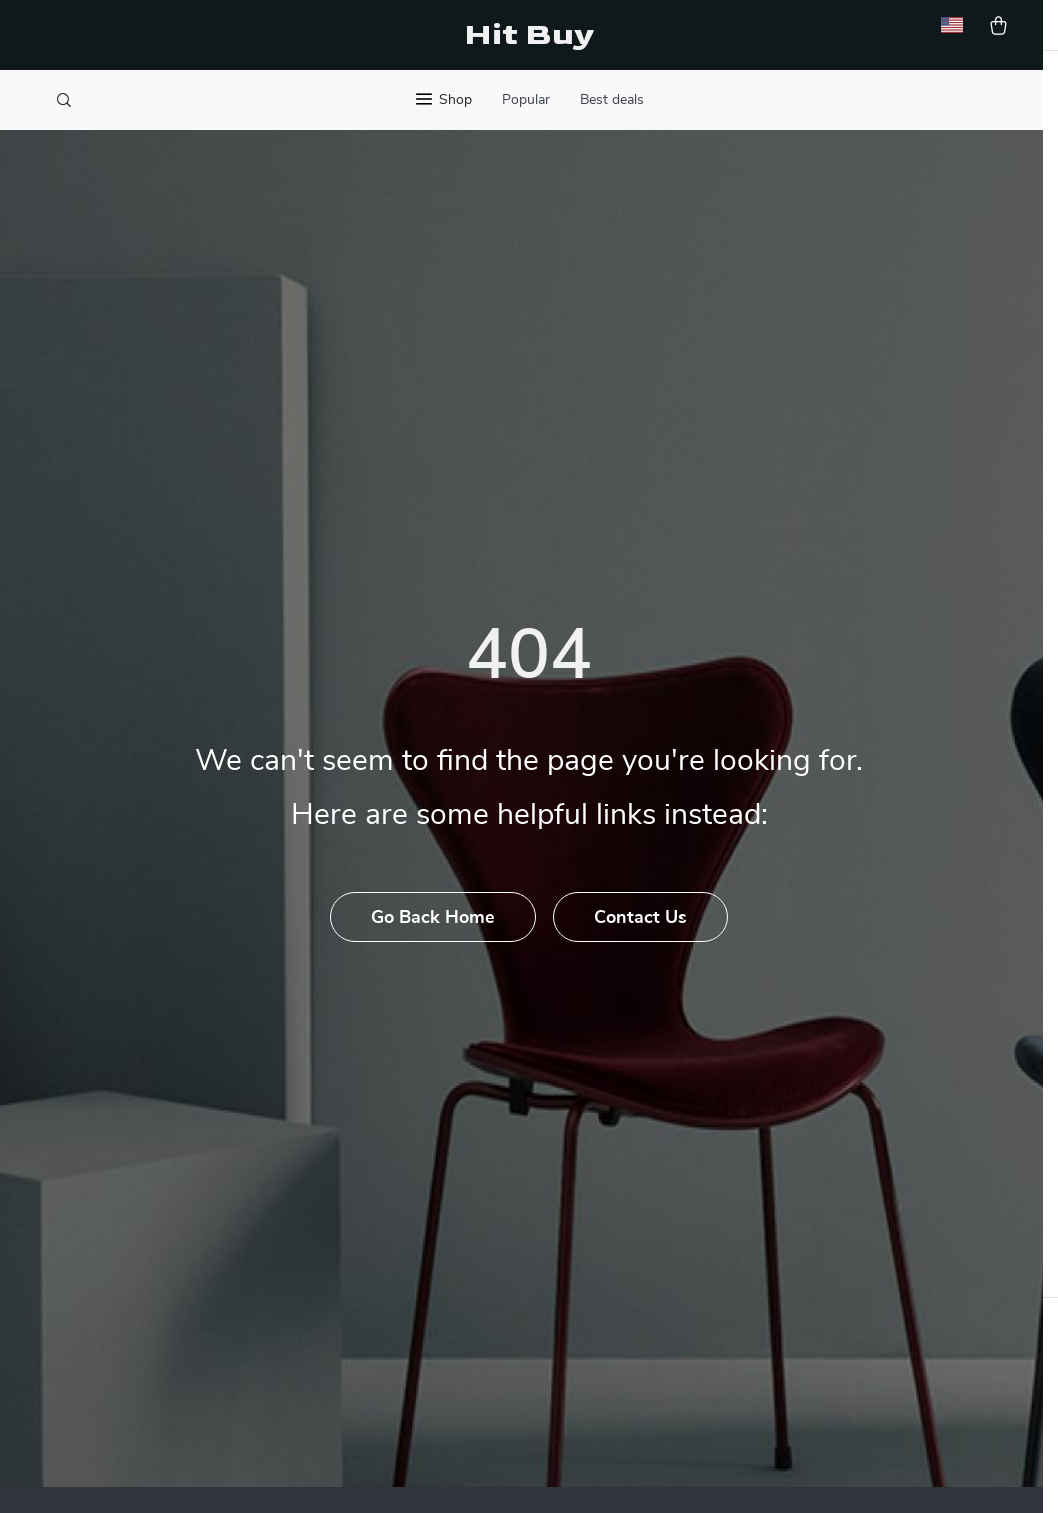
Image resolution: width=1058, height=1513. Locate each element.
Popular (526, 100)
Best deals (612, 100)
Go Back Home (432, 959)
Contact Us (642, 959)
